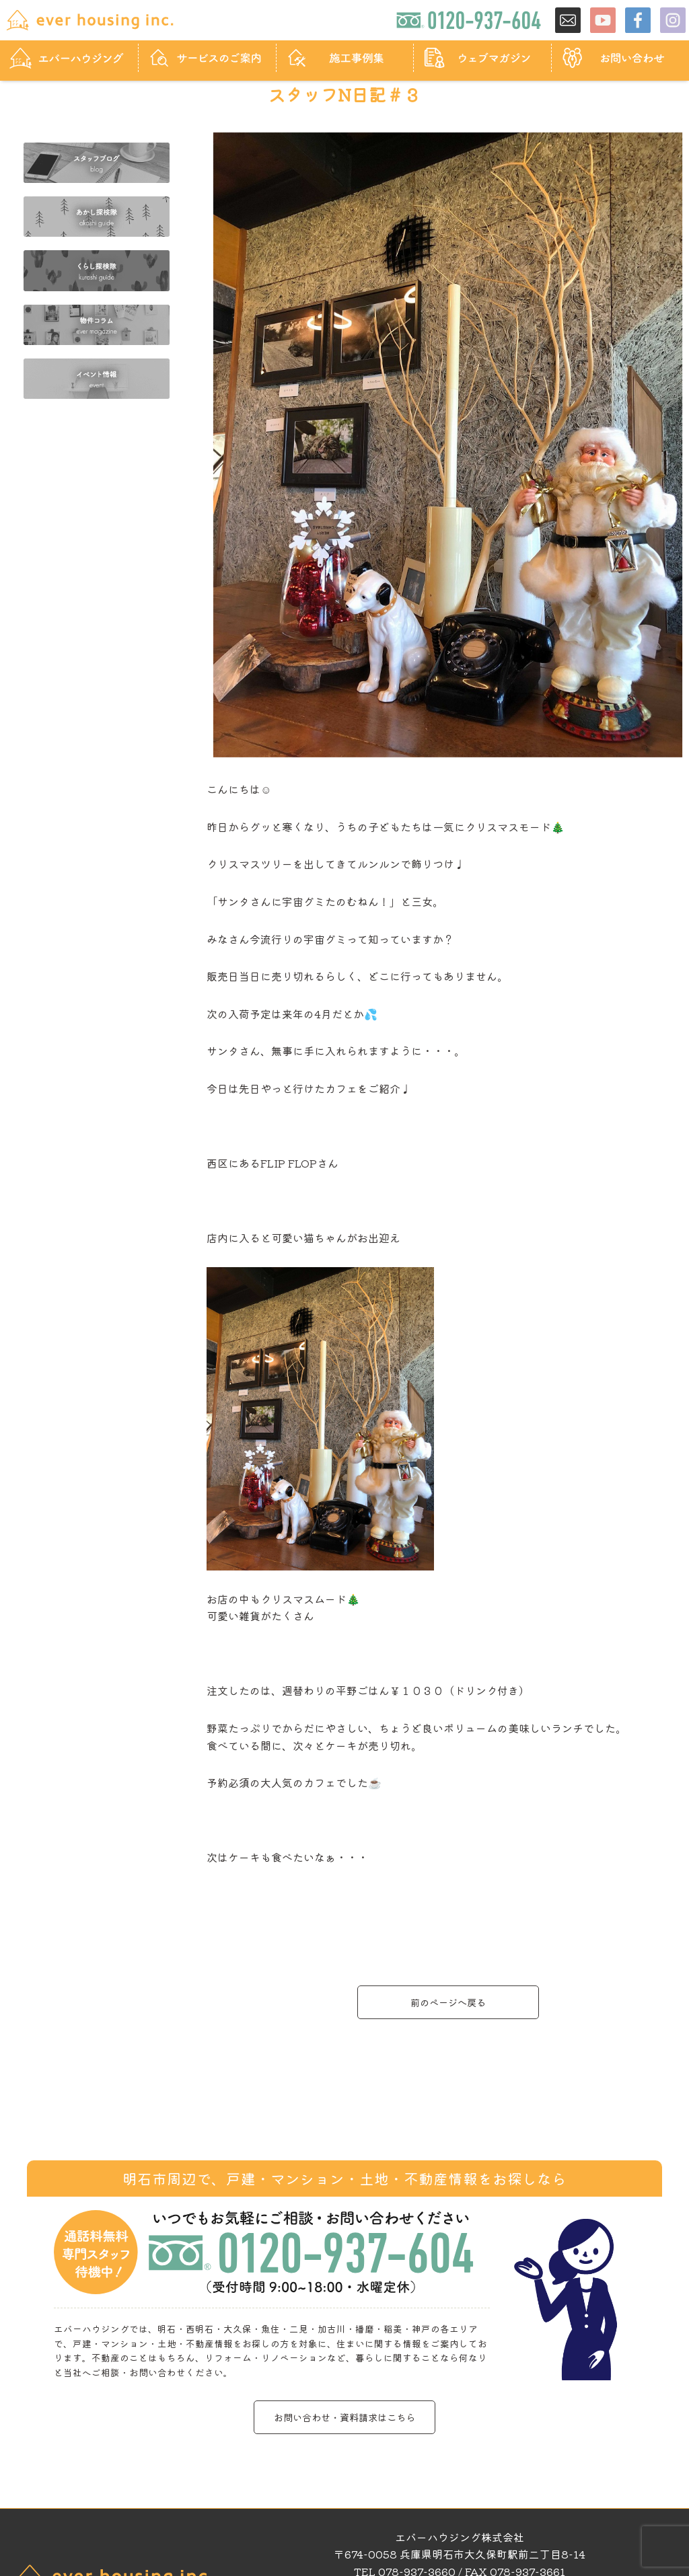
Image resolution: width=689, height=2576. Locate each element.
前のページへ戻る (448, 2002)
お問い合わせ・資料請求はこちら (344, 2417)
